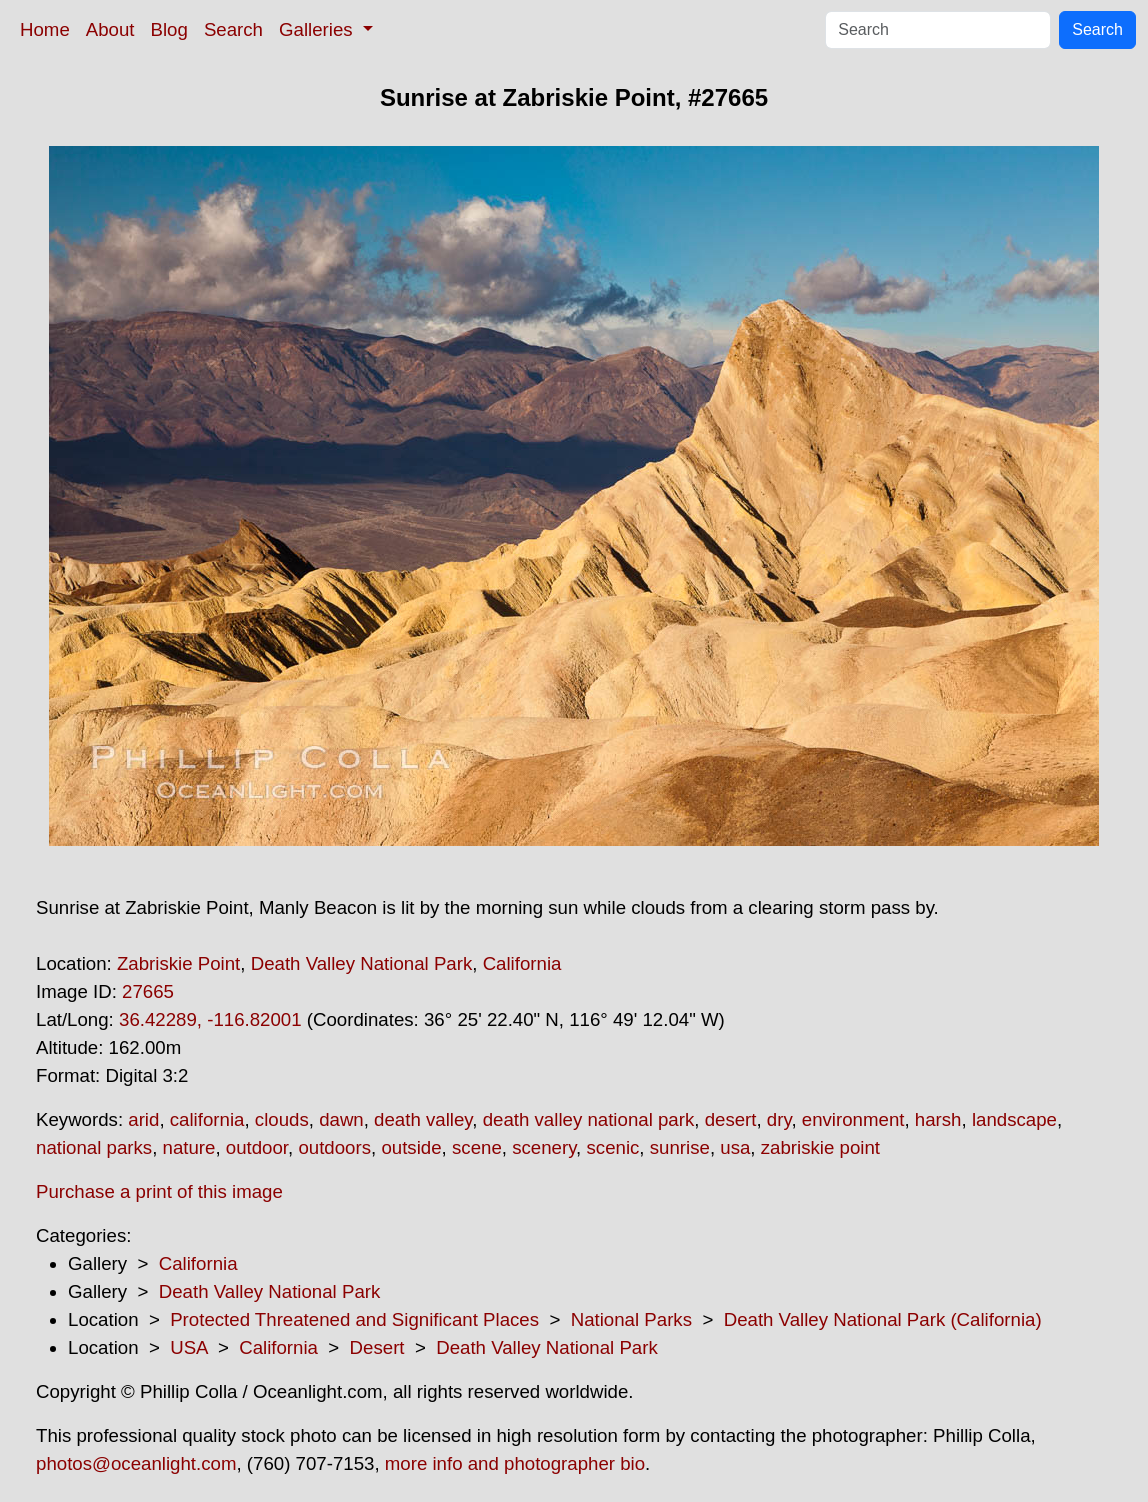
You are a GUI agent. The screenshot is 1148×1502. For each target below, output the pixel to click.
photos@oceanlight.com (136, 1463)
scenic (612, 1147)
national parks (94, 1147)
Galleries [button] (318, 29)
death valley (423, 1119)
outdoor (257, 1147)
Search (233, 29)
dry (779, 1119)
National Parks (631, 1319)
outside (411, 1147)
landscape (1014, 1119)
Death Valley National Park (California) (883, 1319)
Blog (169, 29)
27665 (148, 991)
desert (731, 1119)
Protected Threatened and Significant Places (354, 1319)
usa (735, 1147)
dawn (341, 1119)
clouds (282, 1119)
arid (143, 1119)
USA (188, 1347)
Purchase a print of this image (159, 1191)
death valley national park (589, 1119)
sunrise (680, 1147)
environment (853, 1119)
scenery (544, 1147)
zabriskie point (820, 1147)
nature (189, 1147)
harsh (938, 1119)
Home (45, 29)
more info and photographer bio (515, 1463)
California (522, 963)
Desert (377, 1347)
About (110, 29)
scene (477, 1147)
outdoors (334, 1147)
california (207, 1119)
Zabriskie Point (178, 963)
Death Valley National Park (362, 963)
